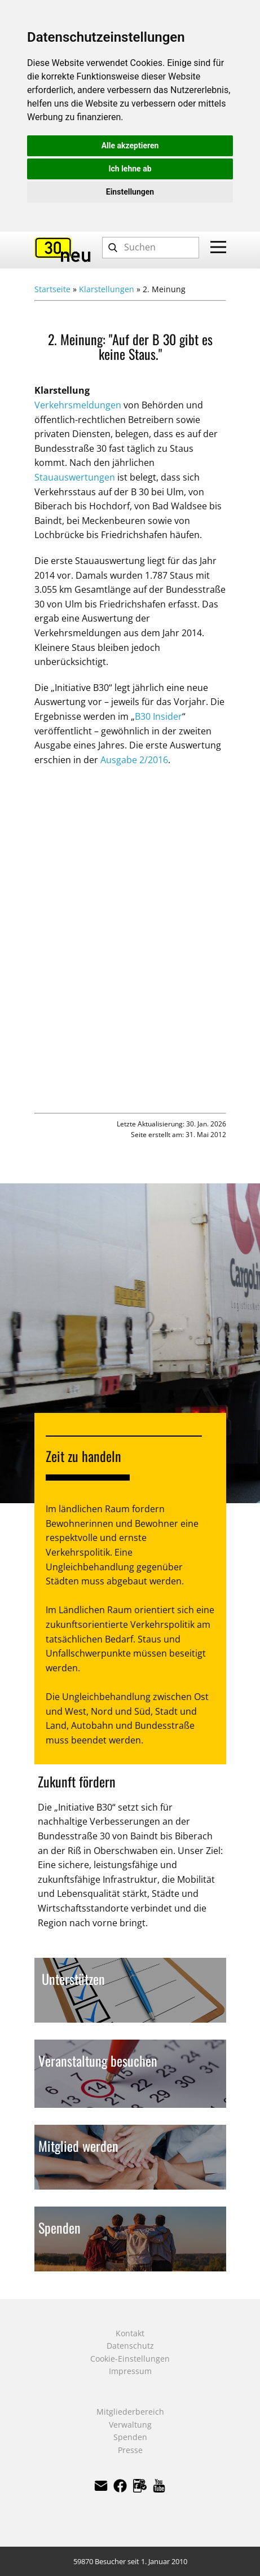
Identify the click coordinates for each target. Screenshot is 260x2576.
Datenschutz (130, 2345)
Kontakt (130, 2333)
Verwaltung (130, 2424)
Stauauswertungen (74, 477)
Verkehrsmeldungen (77, 405)
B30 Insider (158, 716)
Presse (130, 2450)
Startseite (52, 289)
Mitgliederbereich (130, 2411)
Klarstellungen (106, 289)
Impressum (130, 2371)
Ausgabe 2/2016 (134, 760)
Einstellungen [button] (130, 191)
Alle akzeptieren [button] (130, 145)
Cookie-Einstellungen (130, 2358)
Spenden (130, 2437)
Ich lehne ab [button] (129, 168)
